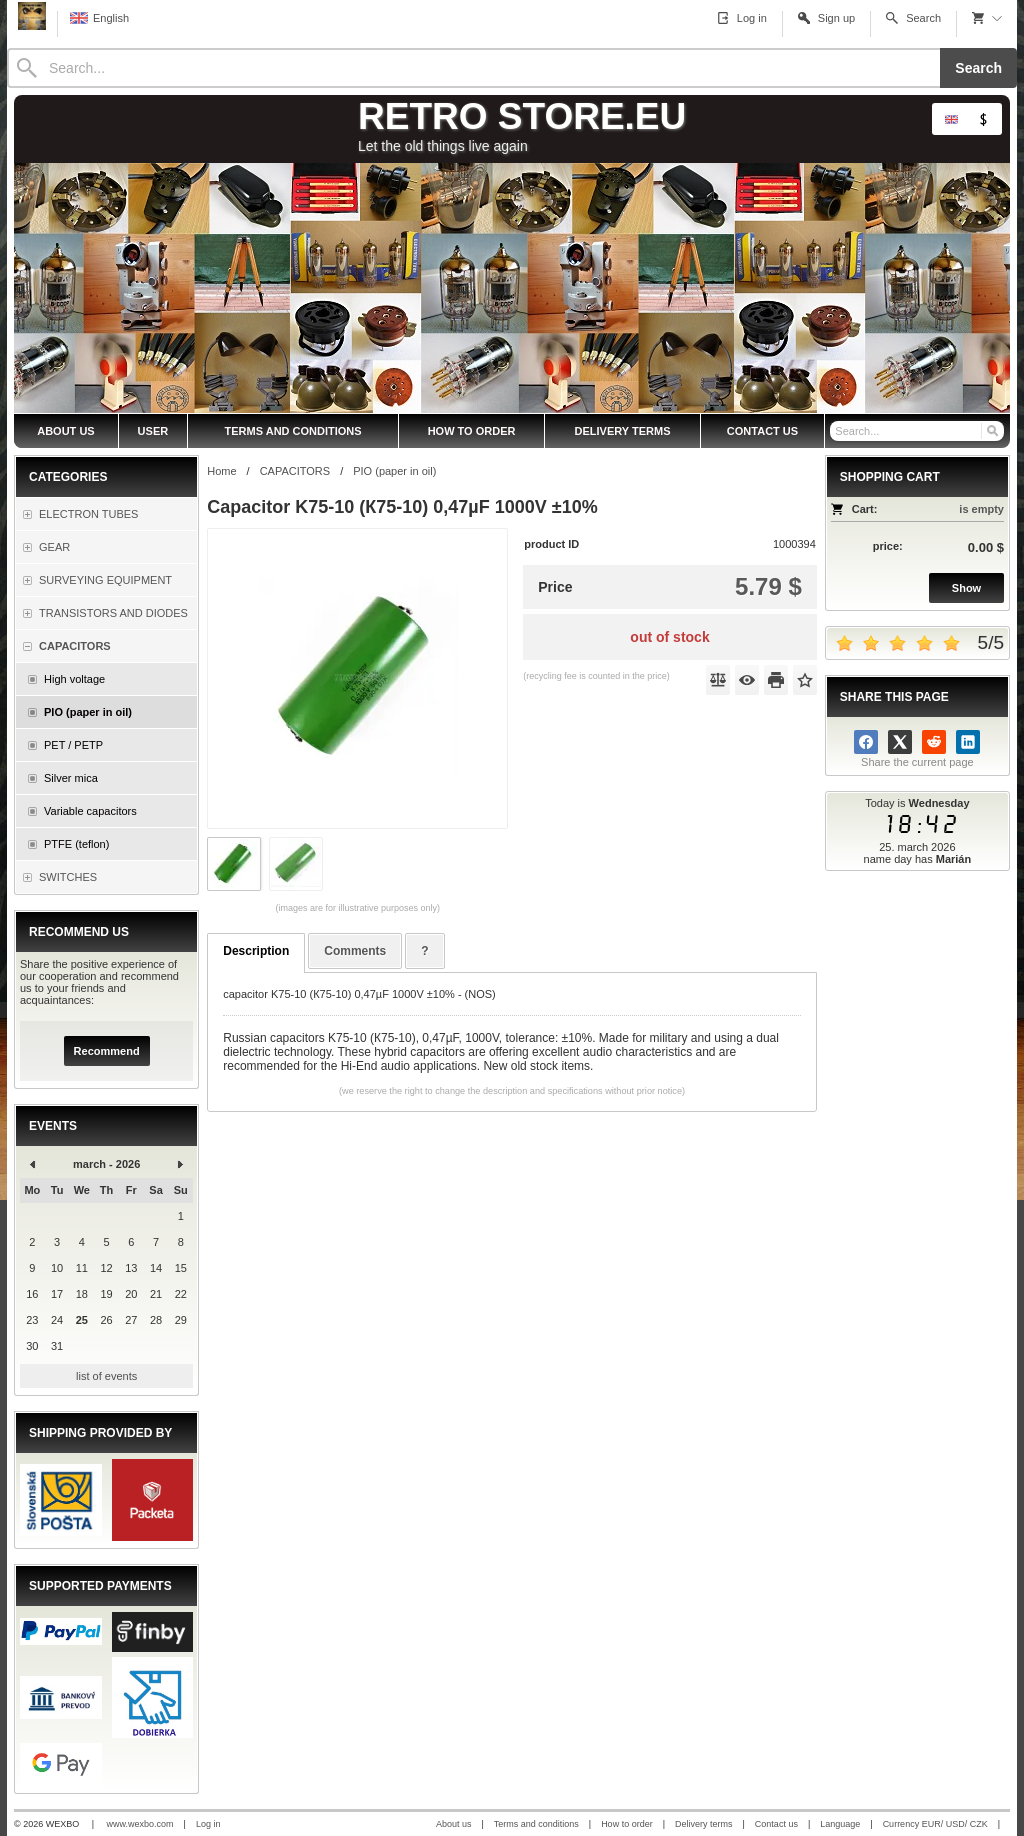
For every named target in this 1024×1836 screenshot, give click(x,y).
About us (454, 1824)
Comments (355, 951)
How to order (627, 1824)
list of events (106, 1376)
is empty (981, 509)
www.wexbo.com (140, 1824)
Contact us (776, 1824)
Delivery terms (704, 1824)
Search (978, 68)
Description (256, 951)
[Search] (473, 68)
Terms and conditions (536, 1824)
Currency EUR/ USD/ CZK (935, 1824)
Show (966, 588)
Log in (208, 1824)
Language (840, 1824)
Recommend (107, 1051)
